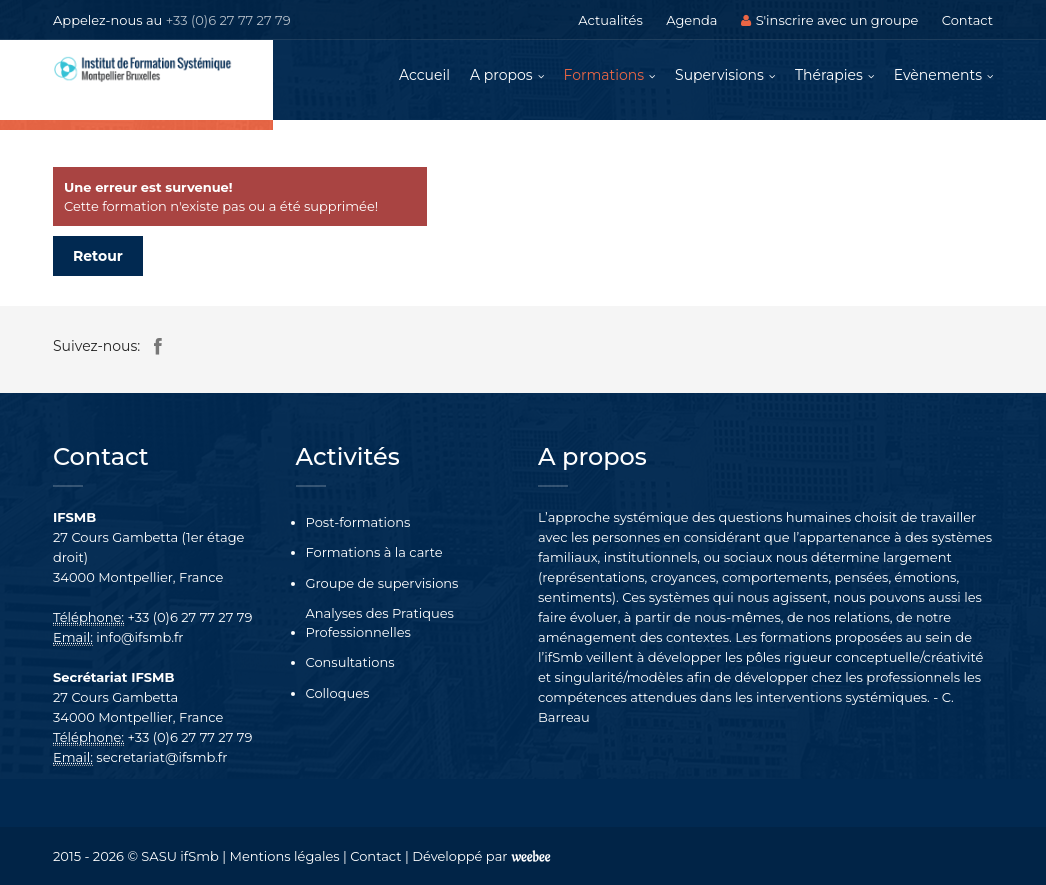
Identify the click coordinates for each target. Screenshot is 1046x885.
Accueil (424, 75)
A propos (501, 75)
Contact (967, 20)
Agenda (691, 20)
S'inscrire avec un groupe (830, 20)
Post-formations (358, 522)
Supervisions (719, 75)
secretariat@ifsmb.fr (161, 757)
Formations (604, 75)
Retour (98, 256)
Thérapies (829, 75)
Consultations (350, 662)
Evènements (938, 75)
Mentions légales (285, 856)
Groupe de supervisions (382, 583)
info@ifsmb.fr (139, 637)
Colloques (338, 693)
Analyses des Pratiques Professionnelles (380, 622)
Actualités (610, 20)
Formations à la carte (374, 552)
